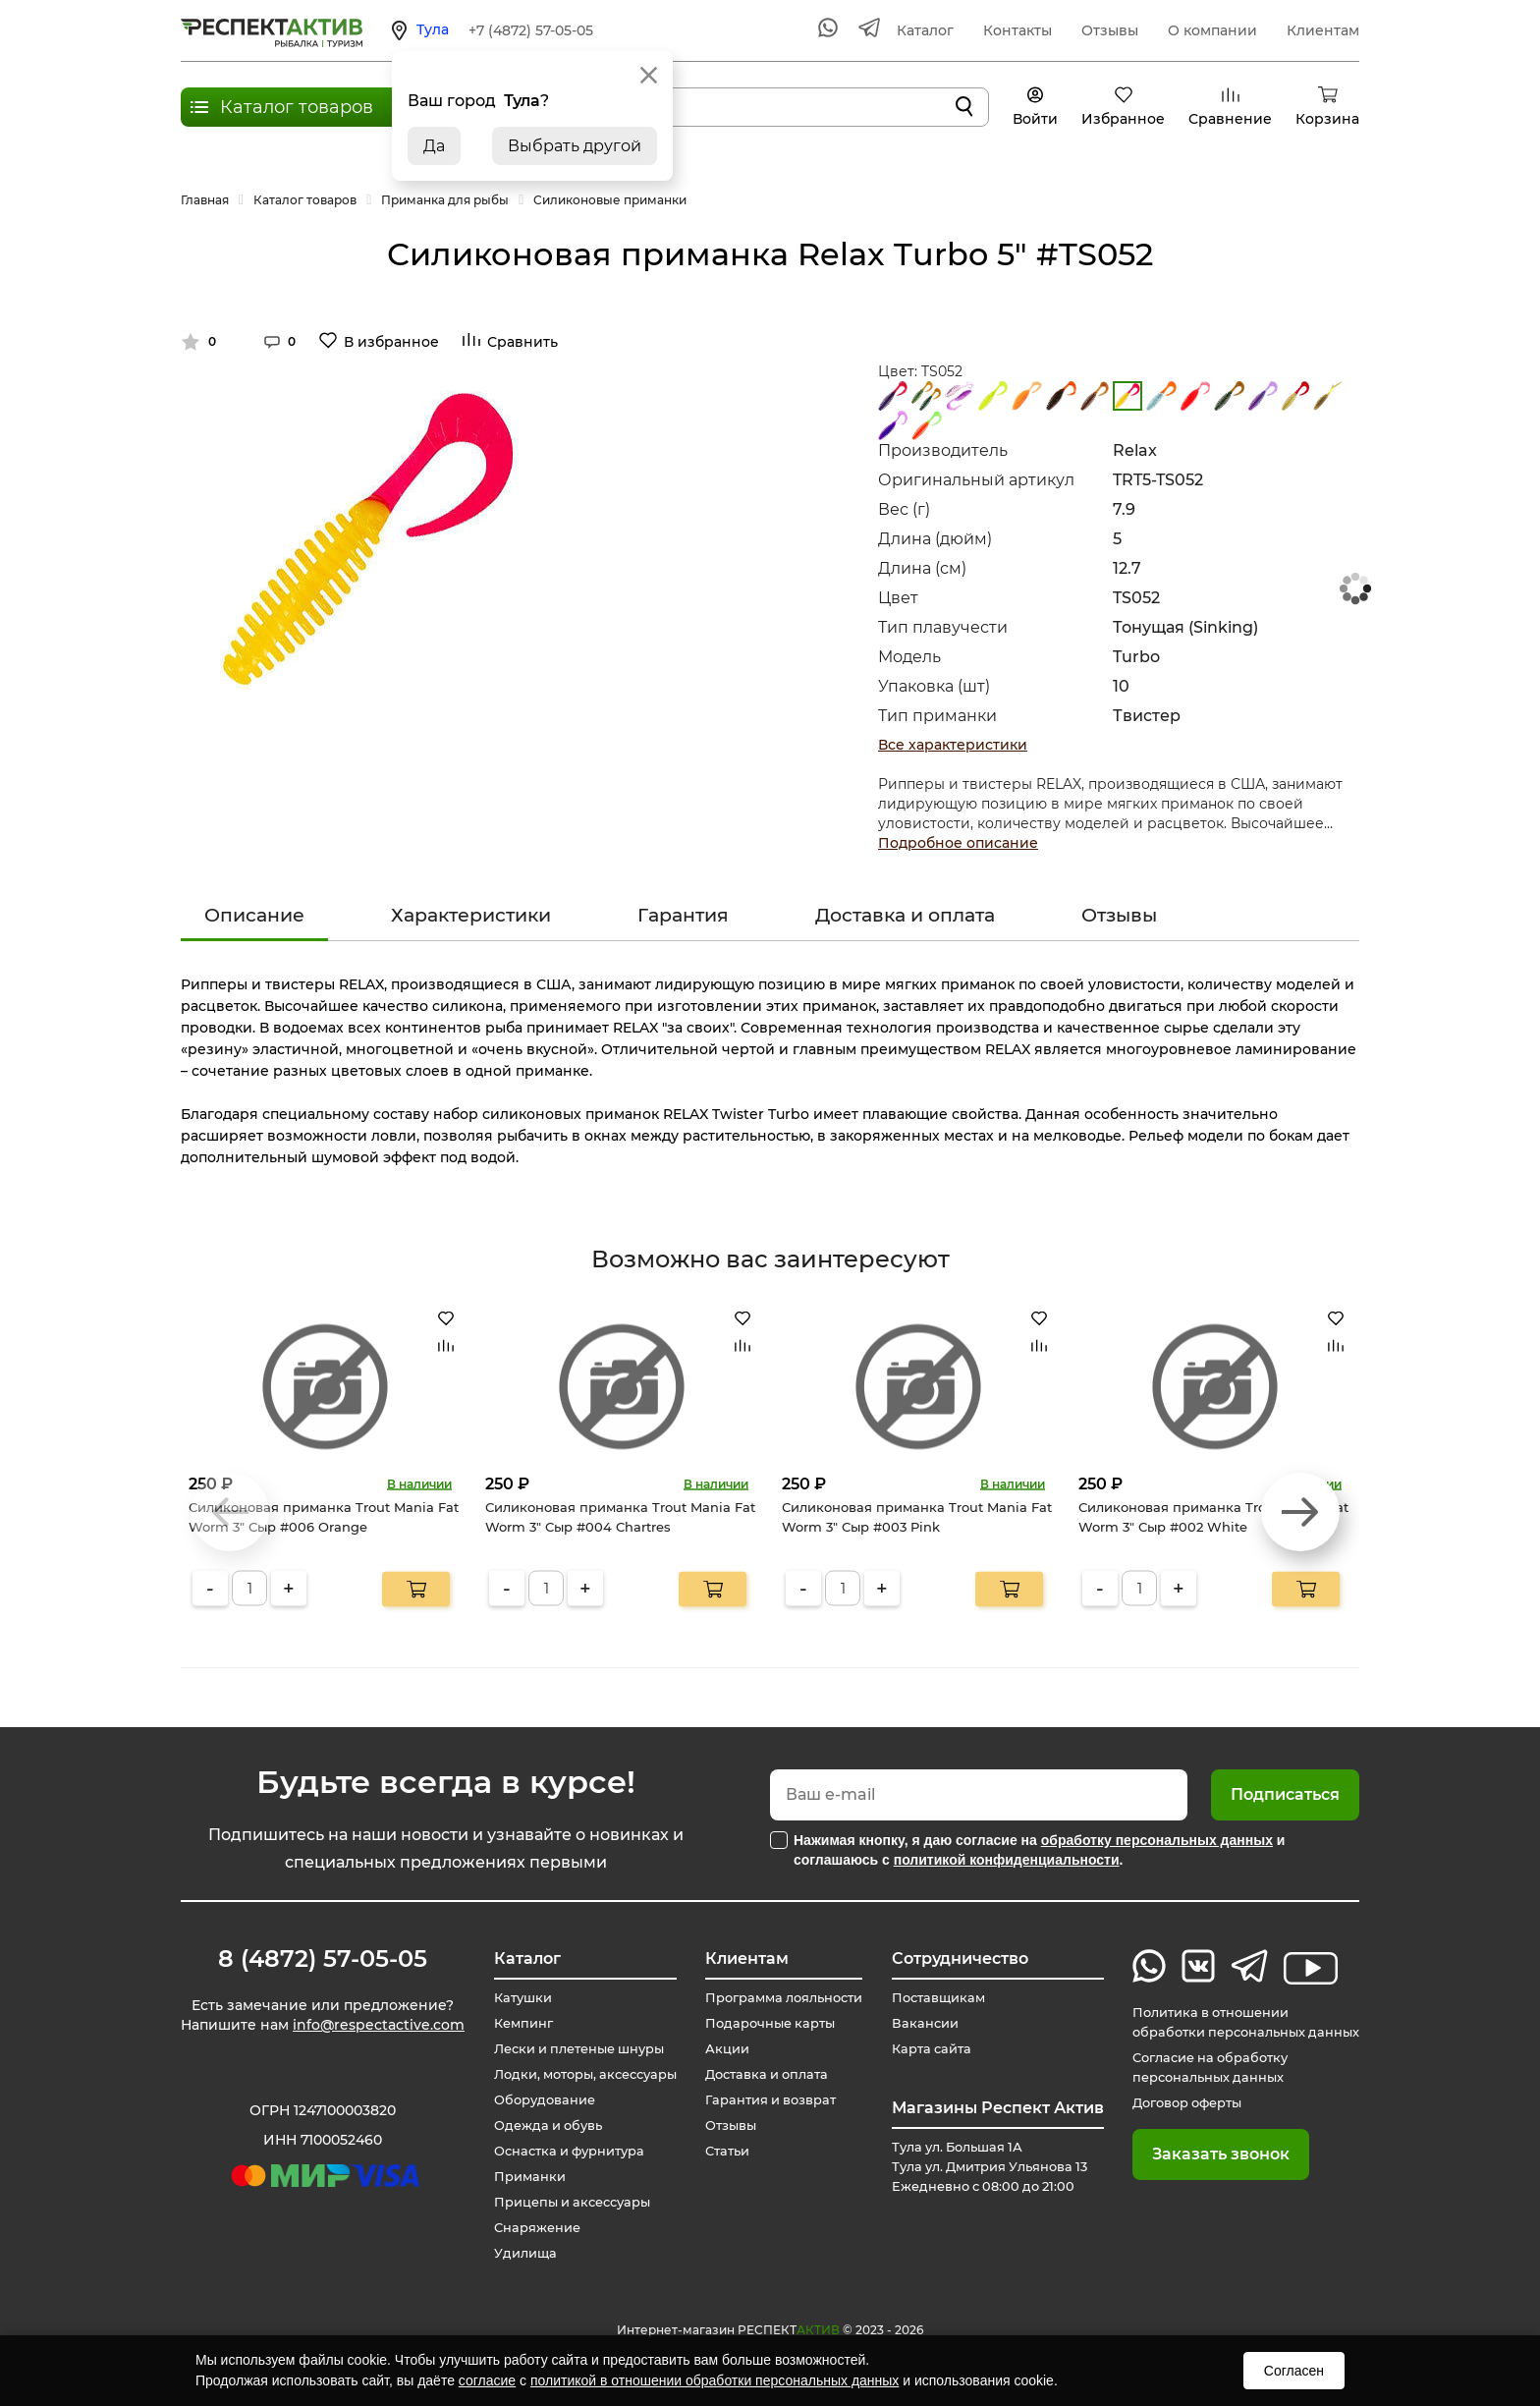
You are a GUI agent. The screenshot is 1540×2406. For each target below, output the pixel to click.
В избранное (391, 342)
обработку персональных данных (1157, 1840)
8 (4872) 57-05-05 (322, 1959)
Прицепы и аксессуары (564, 2202)
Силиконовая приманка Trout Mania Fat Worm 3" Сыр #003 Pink (917, 1517)
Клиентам (1323, 30)
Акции (717, 2049)
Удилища (511, 2254)
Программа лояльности (780, 1998)
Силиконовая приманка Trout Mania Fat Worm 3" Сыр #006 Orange (324, 1517)
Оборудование (533, 2100)
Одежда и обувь (537, 2126)
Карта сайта (925, 2049)
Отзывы (1109, 30)
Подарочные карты (764, 2024)
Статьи (717, 2151)
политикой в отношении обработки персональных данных (714, 2380)
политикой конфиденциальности (1007, 1860)
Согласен (1294, 2370)
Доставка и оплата (905, 915)
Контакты (1017, 30)
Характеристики (471, 915)
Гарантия (683, 915)
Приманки (517, 2177)
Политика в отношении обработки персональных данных (1235, 2023)
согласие (487, 2380)
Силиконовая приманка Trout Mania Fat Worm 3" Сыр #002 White (1213, 1517)
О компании (1212, 30)
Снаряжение (526, 2228)
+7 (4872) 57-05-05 (530, 30)
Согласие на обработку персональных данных (1197, 2068)
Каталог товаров (296, 107)
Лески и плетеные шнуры (573, 2049)
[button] (1300, 1512)
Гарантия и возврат (766, 2100)
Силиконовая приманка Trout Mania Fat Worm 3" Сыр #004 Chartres (620, 1517)
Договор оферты (1173, 2103)
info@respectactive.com (379, 2030)
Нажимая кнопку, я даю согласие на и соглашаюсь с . (1039, 1850)
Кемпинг (510, 2024)
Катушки (509, 1998)
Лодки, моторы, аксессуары (578, 2075)
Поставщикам (932, 1998)
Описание (254, 915)
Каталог (925, 30)
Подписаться (1285, 1794)
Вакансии (917, 2024)
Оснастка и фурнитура (561, 2151)
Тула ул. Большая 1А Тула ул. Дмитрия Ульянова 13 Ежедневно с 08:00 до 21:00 (990, 2167)
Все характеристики (952, 745)
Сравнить (522, 342)
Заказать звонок (1200, 2154)
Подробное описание (958, 843)
